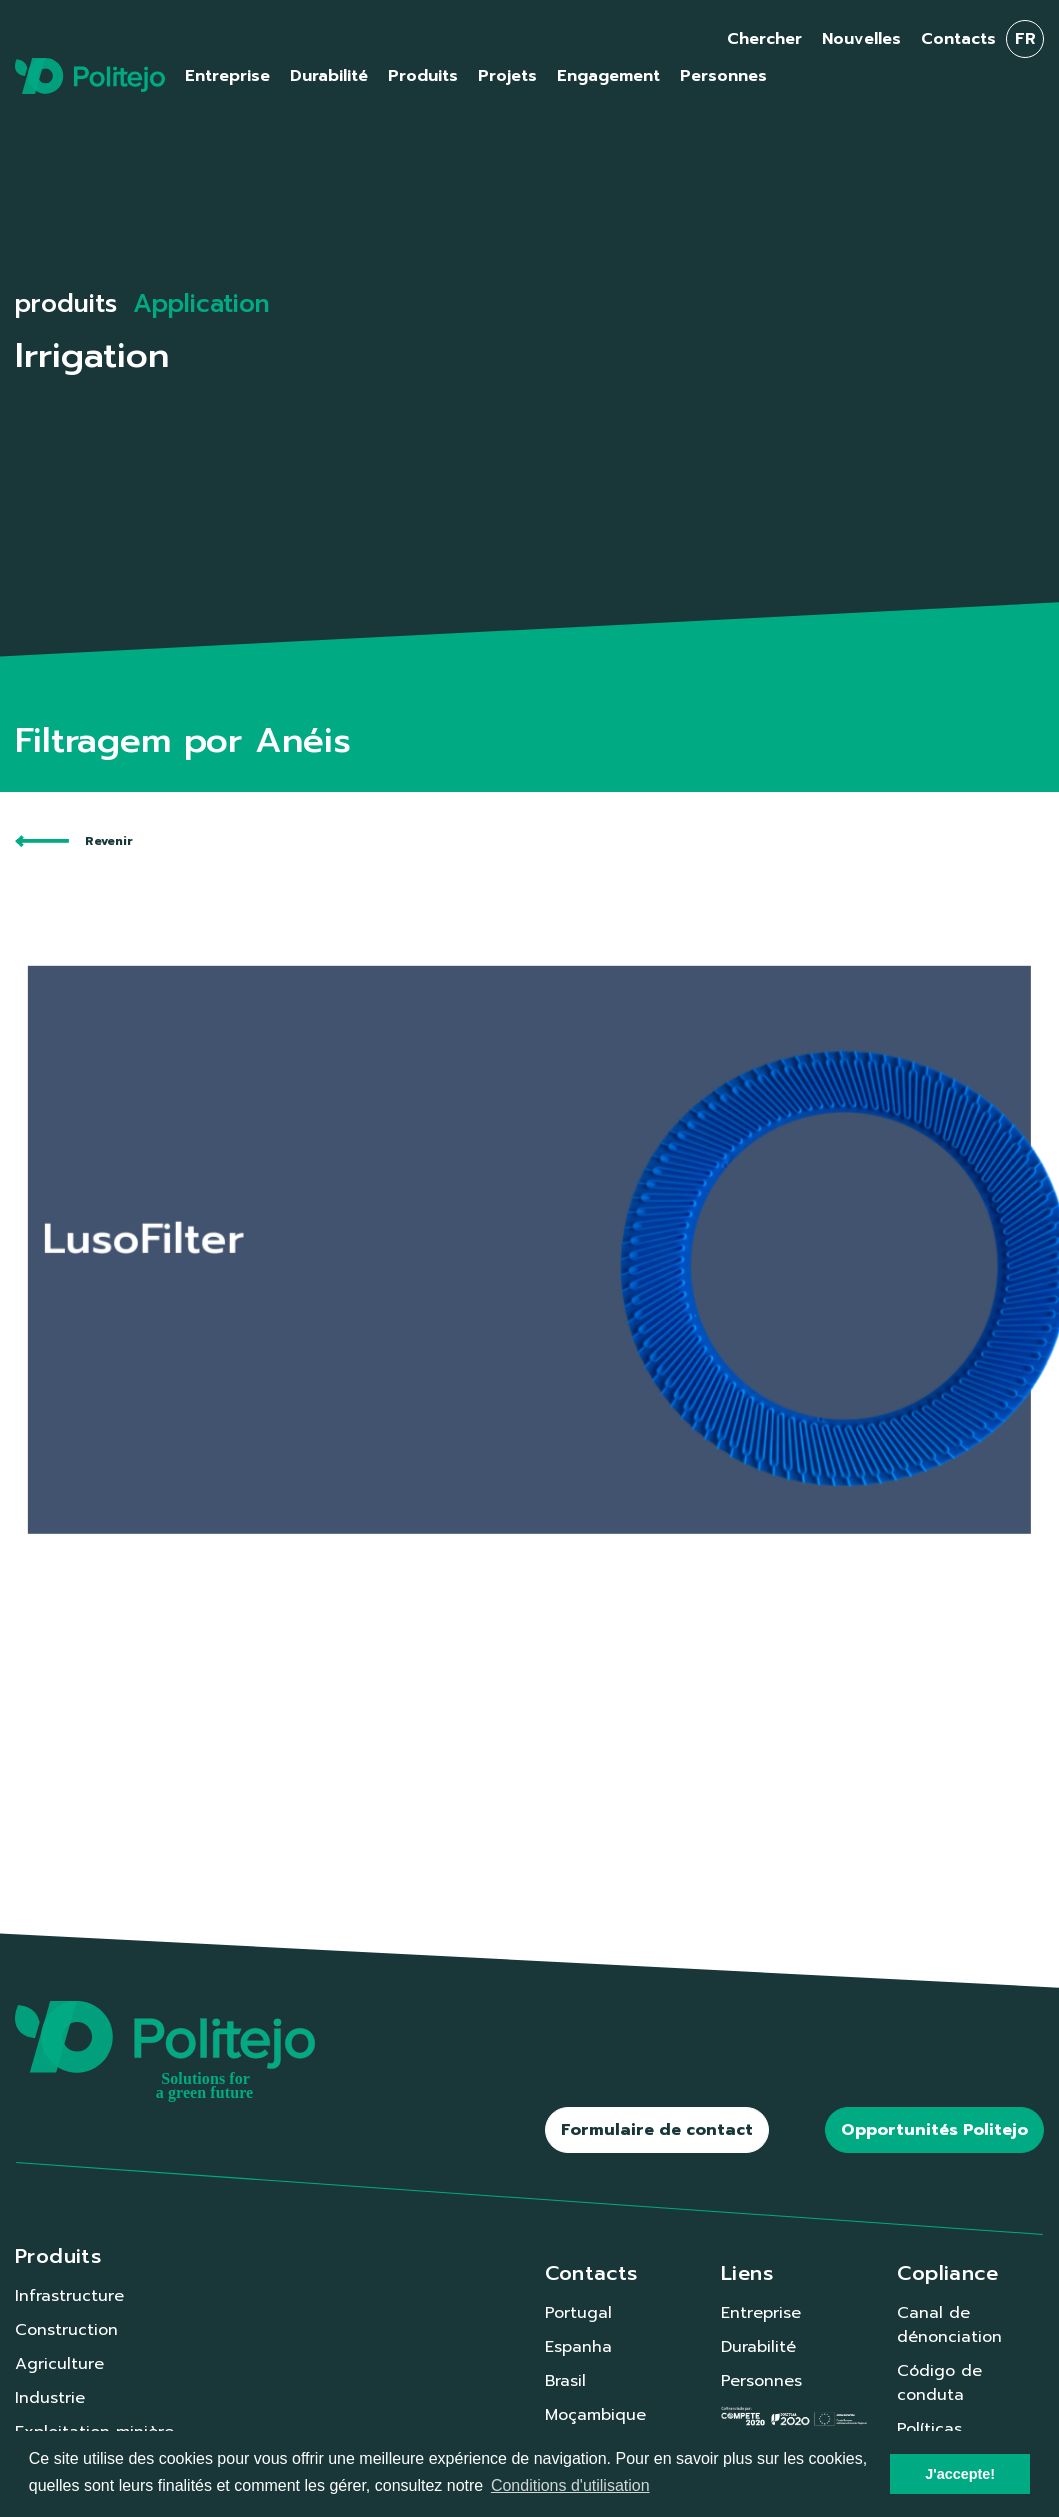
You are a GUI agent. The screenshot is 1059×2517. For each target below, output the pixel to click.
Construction (66, 2330)
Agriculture (59, 2364)
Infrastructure (69, 2296)
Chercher (764, 39)
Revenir (74, 841)
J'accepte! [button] (960, 2474)
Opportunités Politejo (934, 2130)
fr (1025, 39)
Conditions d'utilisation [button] (570, 2485)
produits (66, 304)
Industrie (50, 2398)
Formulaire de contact (657, 2130)
